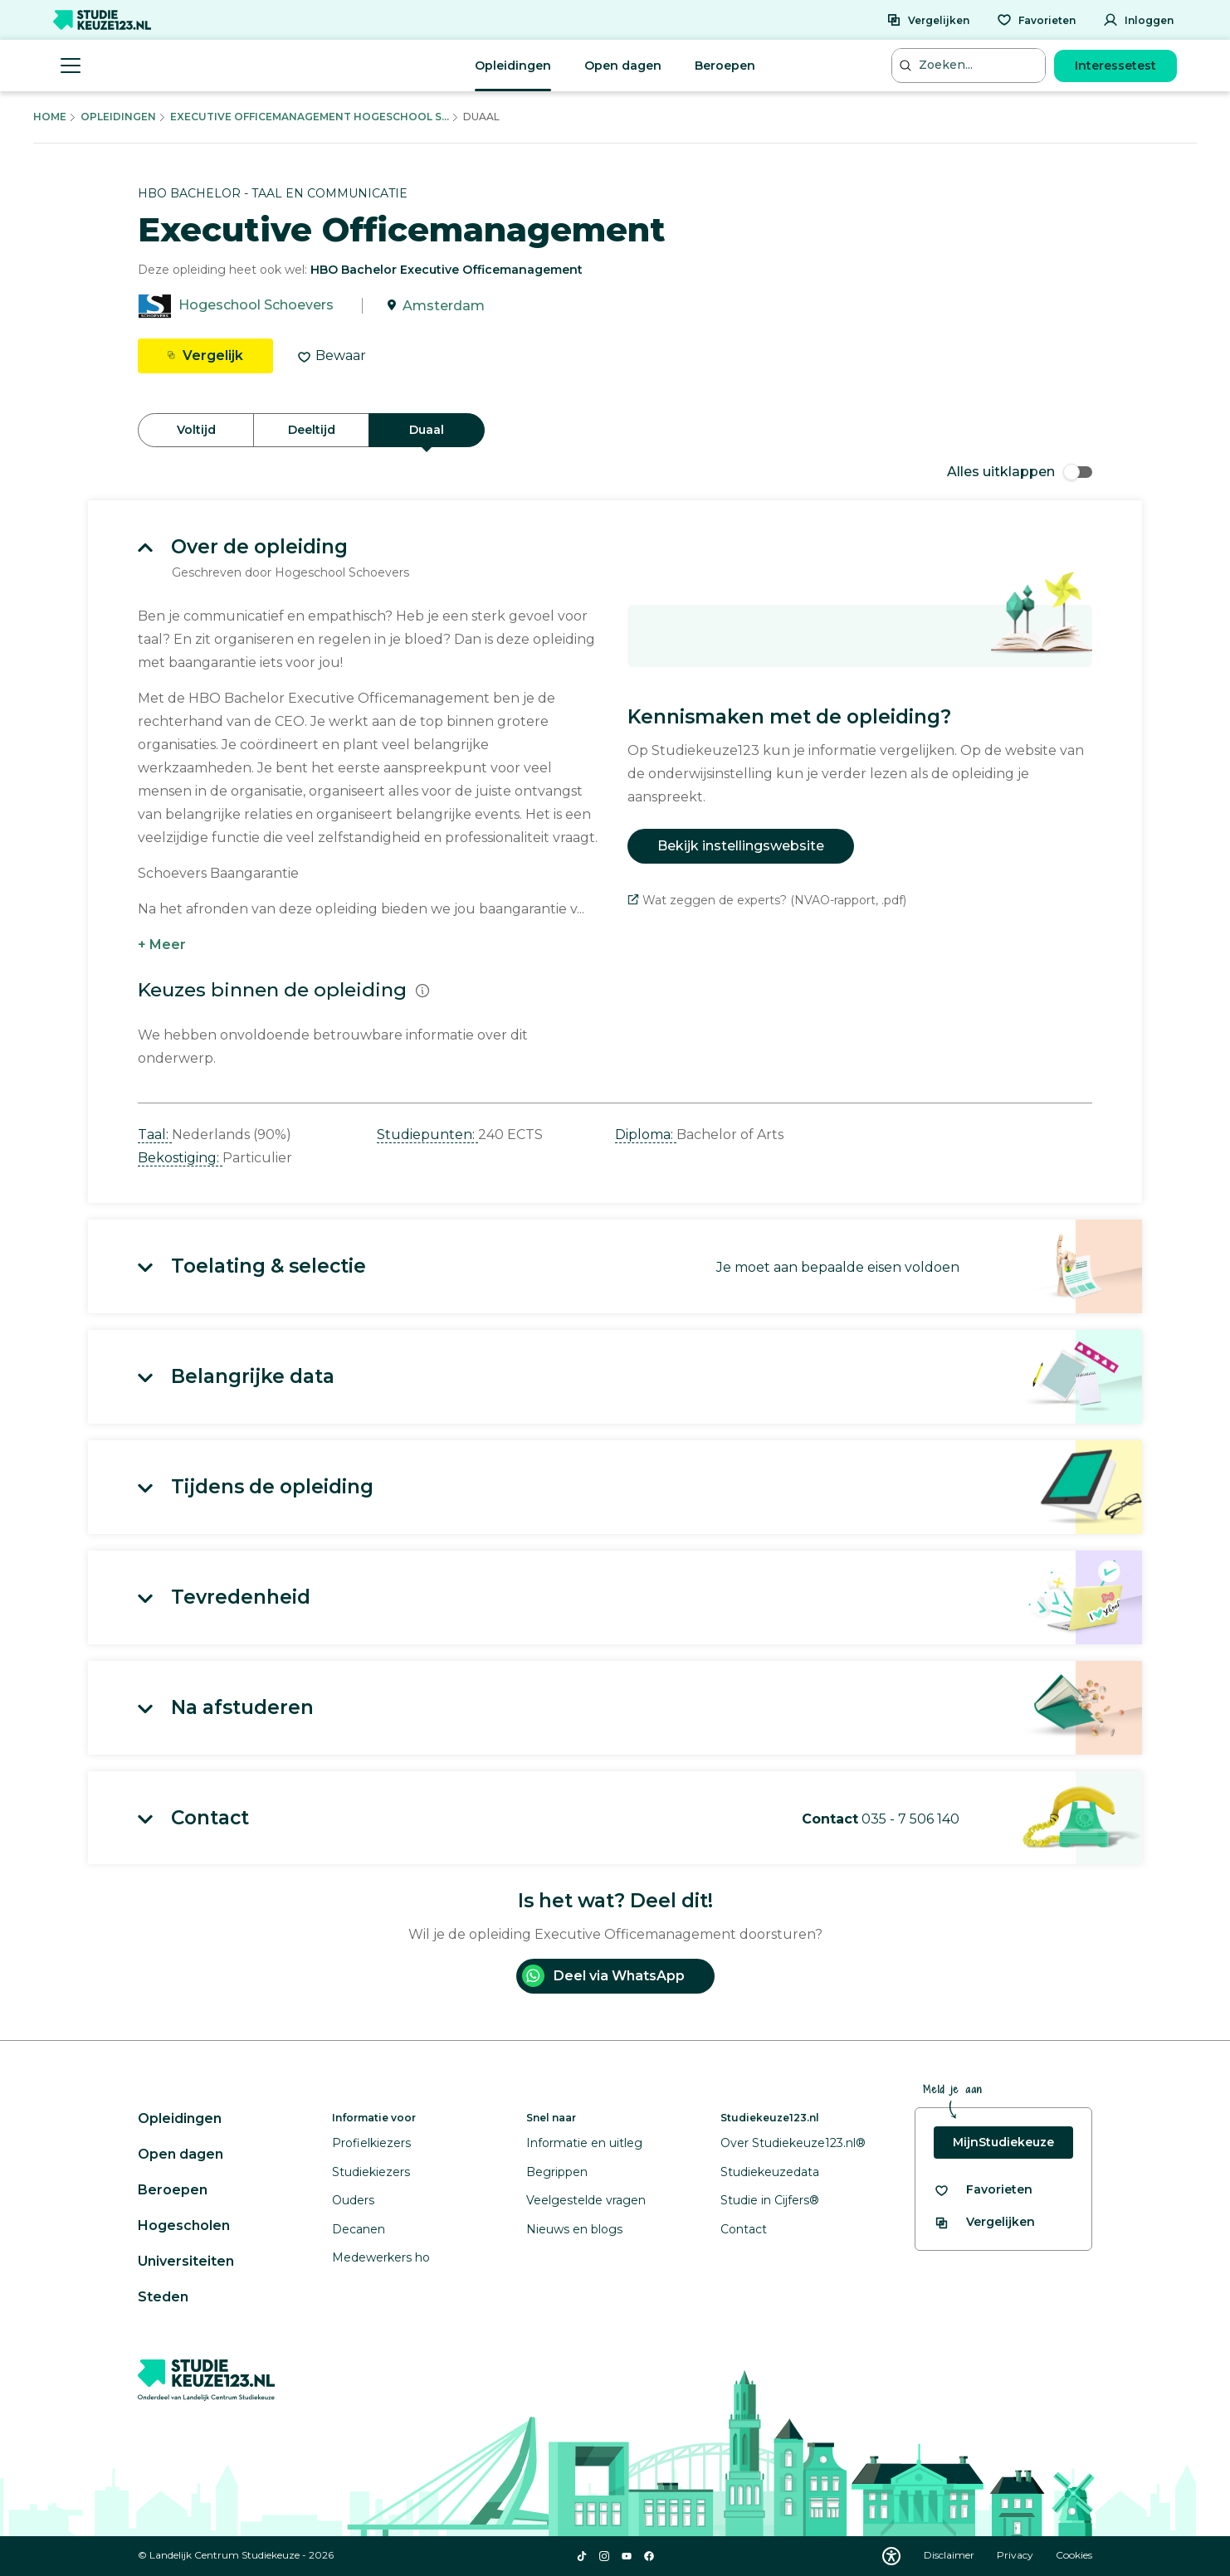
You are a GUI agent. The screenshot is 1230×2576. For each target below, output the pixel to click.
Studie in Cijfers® (769, 2200)
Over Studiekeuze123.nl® (793, 2142)
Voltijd (196, 429)
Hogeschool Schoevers (256, 306)
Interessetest (1115, 65)
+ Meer (162, 944)
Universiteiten (186, 2261)
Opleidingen (513, 65)
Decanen (358, 2229)
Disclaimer (950, 2555)
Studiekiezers (371, 2172)
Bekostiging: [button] (180, 1158)
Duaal (426, 429)
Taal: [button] (155, 1134)
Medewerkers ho (381, 2257)
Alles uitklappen (1019, 472)
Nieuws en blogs (574, 2229)
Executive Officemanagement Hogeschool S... (309, 116)
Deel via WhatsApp (603, 1976)
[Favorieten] (1036, 20)
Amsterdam (444, 306)
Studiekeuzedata (769, 2172)
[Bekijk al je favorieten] (983, 2190)
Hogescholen (184, 2225)
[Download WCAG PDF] (891, 2556)
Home (49, 116)
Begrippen (557, 2172)
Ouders (353, 2200)
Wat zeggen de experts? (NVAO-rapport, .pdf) (766, 900)
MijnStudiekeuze (1003, 2142)
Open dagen (622, 65)
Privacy (1016, 2555)
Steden (163, 2297)
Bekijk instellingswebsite (740, 846)
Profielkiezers (371, 2142)
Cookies (1074, 2555)
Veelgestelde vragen (586, 2200)
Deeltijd (311, 429)
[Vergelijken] (928, 20)
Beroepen (725, 65)
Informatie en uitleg (584, 2142)
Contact (743, 2229)
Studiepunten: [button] (427, 1134)
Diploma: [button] (645, 1134)
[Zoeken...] (970, 65)
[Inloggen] (1138, 20)
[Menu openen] (70, 65)
